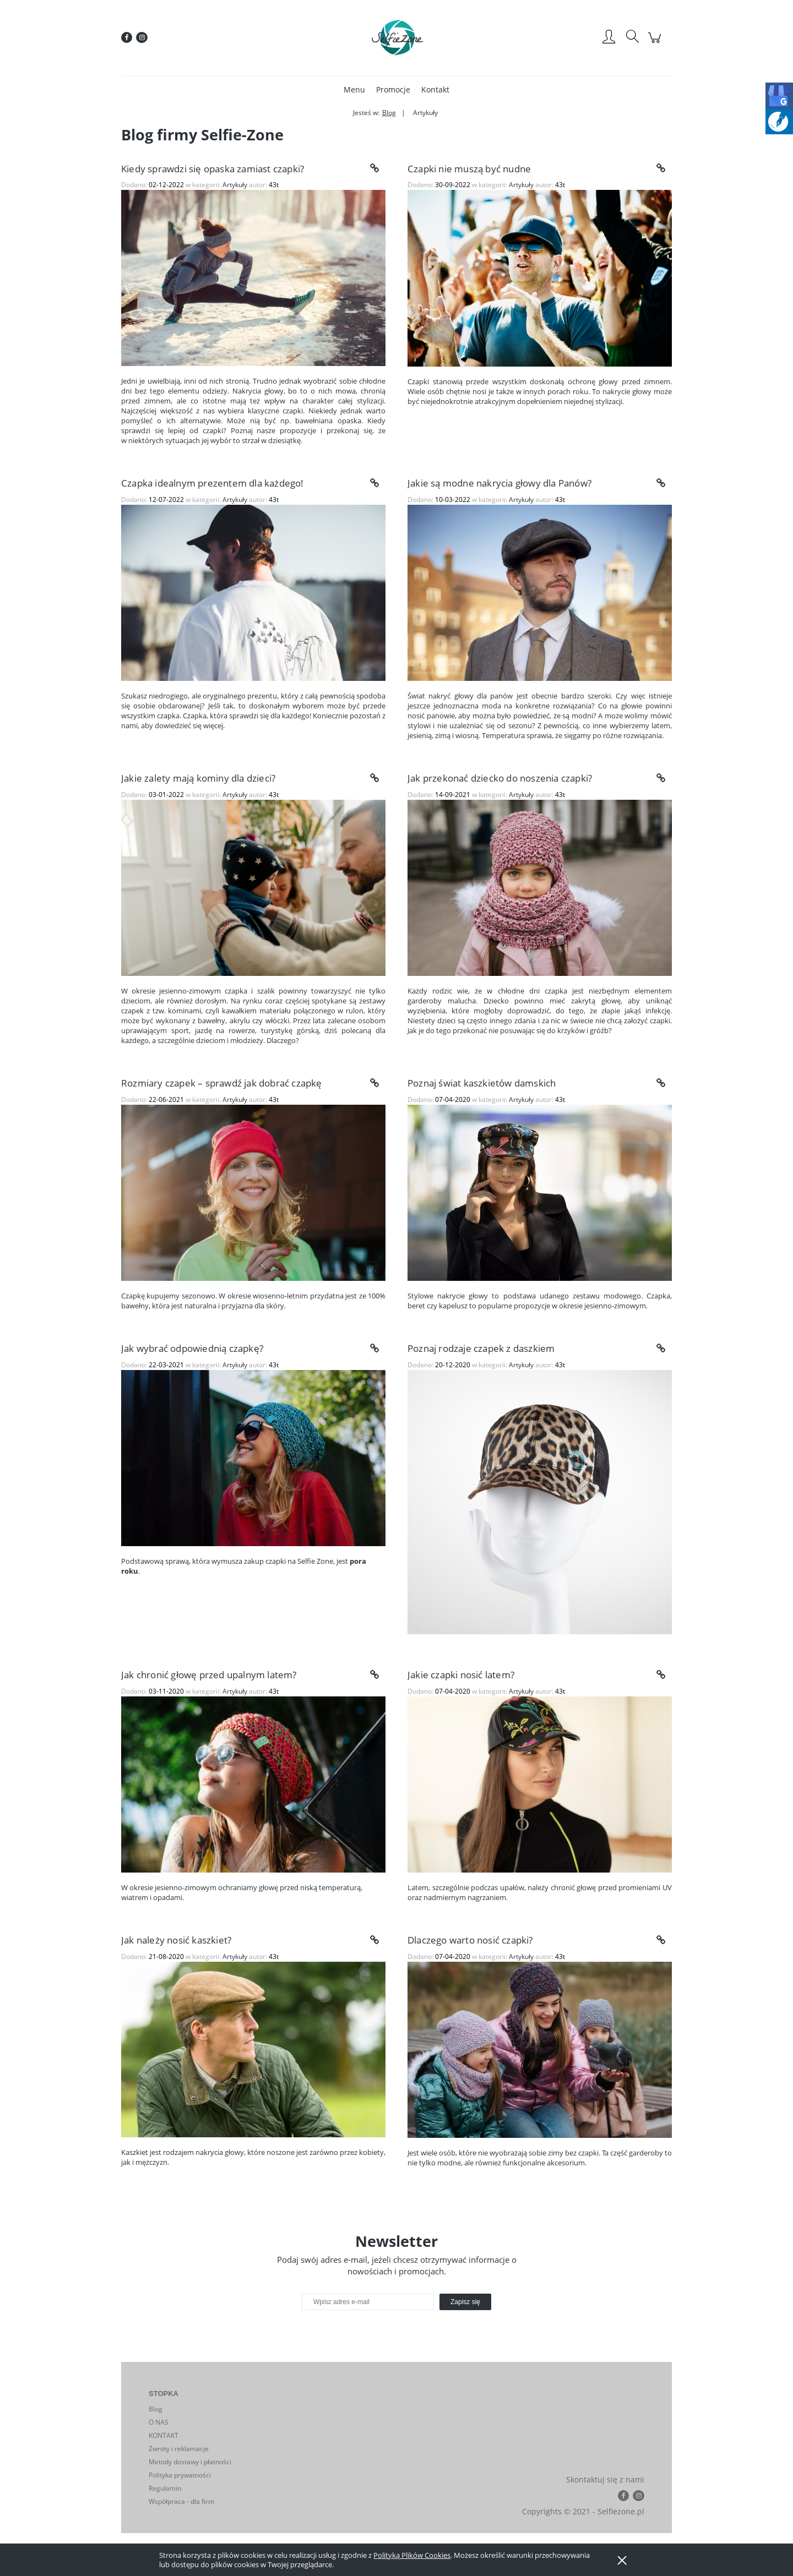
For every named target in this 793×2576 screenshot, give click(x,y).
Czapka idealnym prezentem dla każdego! (212, 483)
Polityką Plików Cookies (411, 2555)
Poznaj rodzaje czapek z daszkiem (481, 1348)
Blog (155, 2409)
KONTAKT (163, 2435)
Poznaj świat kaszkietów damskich (482, 1083)
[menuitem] (354, 89)
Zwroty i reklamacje (179, 2448)
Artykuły (234, 184)
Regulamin (165, 2488)
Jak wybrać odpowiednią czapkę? (192, 1348)
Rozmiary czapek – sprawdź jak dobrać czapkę (221, 1083)
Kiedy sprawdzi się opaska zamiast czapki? (212, 168)
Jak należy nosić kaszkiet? (176, 1940)
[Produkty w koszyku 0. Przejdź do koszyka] (656, 43)
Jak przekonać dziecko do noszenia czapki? (500, 778)
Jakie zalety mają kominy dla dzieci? (198, 778)
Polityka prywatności (180, 2475)
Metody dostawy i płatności (190, 2461)
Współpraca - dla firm (181, 2501)
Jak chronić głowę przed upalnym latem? (209, 1674)
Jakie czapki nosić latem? (461, 1674)
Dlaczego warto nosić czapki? (470, 1940)
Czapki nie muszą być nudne (469, 168)
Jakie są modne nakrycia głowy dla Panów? (499, 483)
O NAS (159, 2422)
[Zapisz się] (465, 2302)
